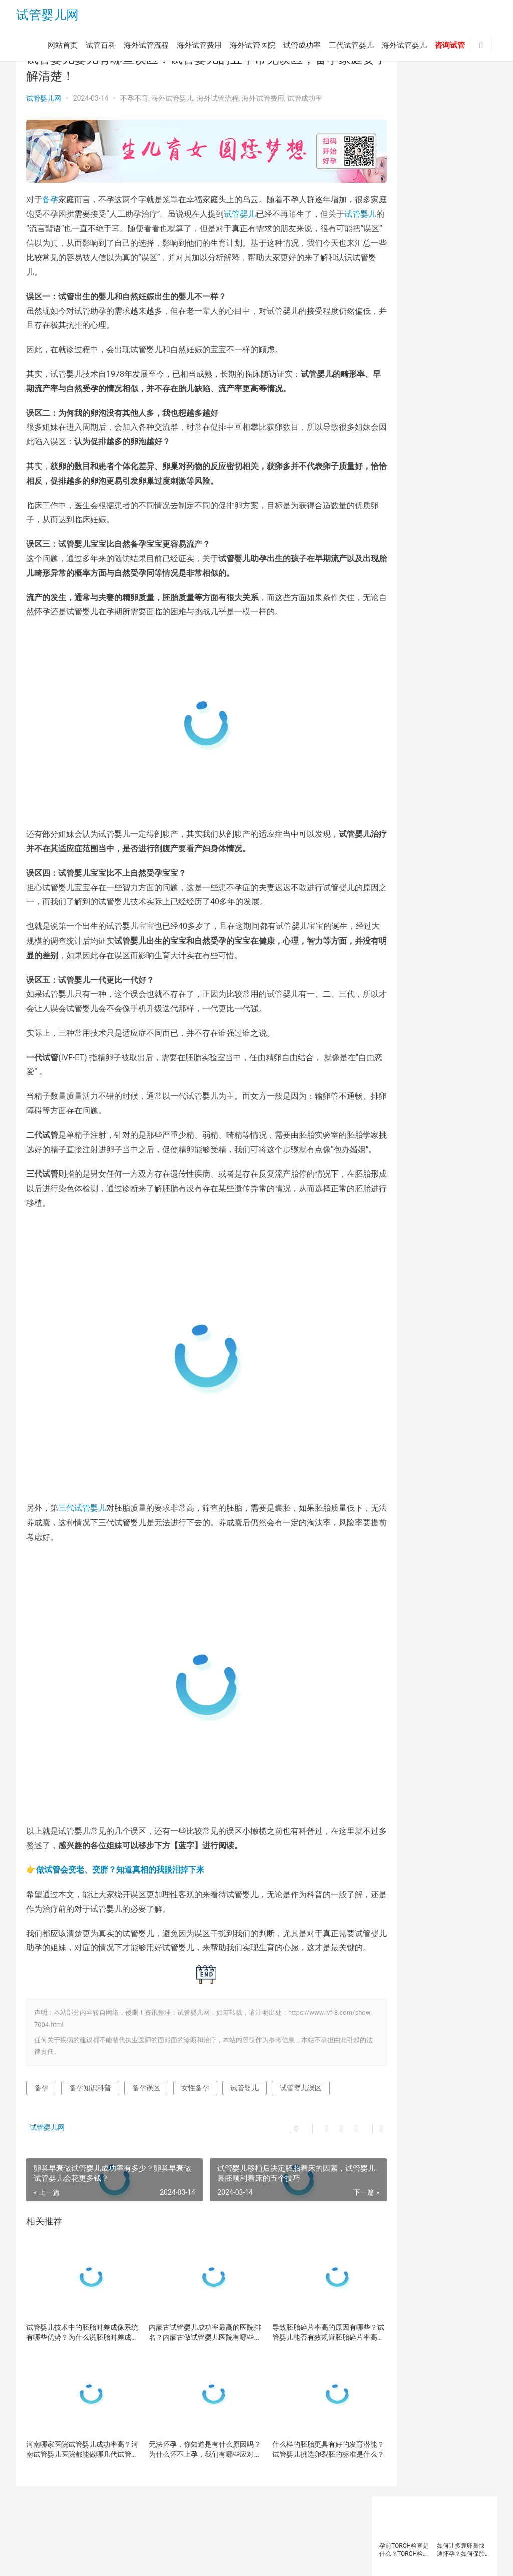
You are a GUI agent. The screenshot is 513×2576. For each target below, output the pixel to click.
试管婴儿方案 (446, 613)
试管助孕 (463, 558)
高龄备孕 (440, 668)
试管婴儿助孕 (400, 586)
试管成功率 (302, 46)
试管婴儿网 (47, 16)
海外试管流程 (146, 46)
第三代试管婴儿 (403, 531)
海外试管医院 (252, 46)
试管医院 (394, 572)
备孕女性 (428, 462)
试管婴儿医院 (446, 586)
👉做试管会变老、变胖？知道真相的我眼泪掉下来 (115, 1836)
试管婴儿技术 (400, 613)
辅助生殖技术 (400, 668)
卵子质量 (394, 434)
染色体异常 (466, 490)
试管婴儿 (288, 208)
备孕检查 (463, 462)
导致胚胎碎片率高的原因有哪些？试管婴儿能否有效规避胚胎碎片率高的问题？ (297, 2313)
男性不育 (440, 517)
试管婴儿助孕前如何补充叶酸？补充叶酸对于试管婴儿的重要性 (403, 159)
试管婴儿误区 (301, 2069)
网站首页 (63, 46)
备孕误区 (146, 2069)
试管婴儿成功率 (449, 599)
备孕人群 (394, 462)
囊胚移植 (440, 448)
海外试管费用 (199, 46)
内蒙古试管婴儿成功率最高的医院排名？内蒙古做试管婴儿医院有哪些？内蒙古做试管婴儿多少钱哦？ (186, 2313)
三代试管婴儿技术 (452, 407)
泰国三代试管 (400, 503)
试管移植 (434, 654)
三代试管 (394, 393)
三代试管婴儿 (351, 46)
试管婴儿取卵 (400, 599)
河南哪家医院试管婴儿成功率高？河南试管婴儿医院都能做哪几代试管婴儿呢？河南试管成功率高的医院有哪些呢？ (75, 2430)
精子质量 (469, 531)
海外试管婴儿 (404, 46)
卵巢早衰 (463, 434)
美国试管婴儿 (400, 544)
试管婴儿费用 (446, 640)
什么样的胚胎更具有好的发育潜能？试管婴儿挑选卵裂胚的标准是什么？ (297, 2430)
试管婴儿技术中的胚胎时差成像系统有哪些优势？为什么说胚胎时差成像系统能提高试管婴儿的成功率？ (75, 2313)
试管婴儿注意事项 (406, 627)
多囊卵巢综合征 (449, 476)
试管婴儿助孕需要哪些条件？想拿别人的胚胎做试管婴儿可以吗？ (461, 159)
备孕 (50, 193)
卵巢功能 (428, 434)
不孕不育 (134, 98)
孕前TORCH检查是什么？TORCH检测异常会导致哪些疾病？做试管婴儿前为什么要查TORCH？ (404, 95)
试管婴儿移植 (400, 640)
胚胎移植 (394, 558)
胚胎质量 (428, 558)
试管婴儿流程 (458, 627)
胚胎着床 (440, 544)
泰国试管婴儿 (446, 503)
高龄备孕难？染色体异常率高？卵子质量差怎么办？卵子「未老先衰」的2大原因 (462, 223)
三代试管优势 (434, 393)
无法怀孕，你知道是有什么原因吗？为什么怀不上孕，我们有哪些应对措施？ (186, 2430)
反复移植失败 (400, 448)
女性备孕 (195, 2069)
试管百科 (101, 46)
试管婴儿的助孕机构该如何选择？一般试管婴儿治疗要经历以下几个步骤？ (403, 223)
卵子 (451, 421)
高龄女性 (394, 681)
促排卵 (425, 421)
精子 (440, 531)
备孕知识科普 (90, 2069)
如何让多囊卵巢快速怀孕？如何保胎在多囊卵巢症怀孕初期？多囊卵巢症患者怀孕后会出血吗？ (461, 95)
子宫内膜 (428, 490)
